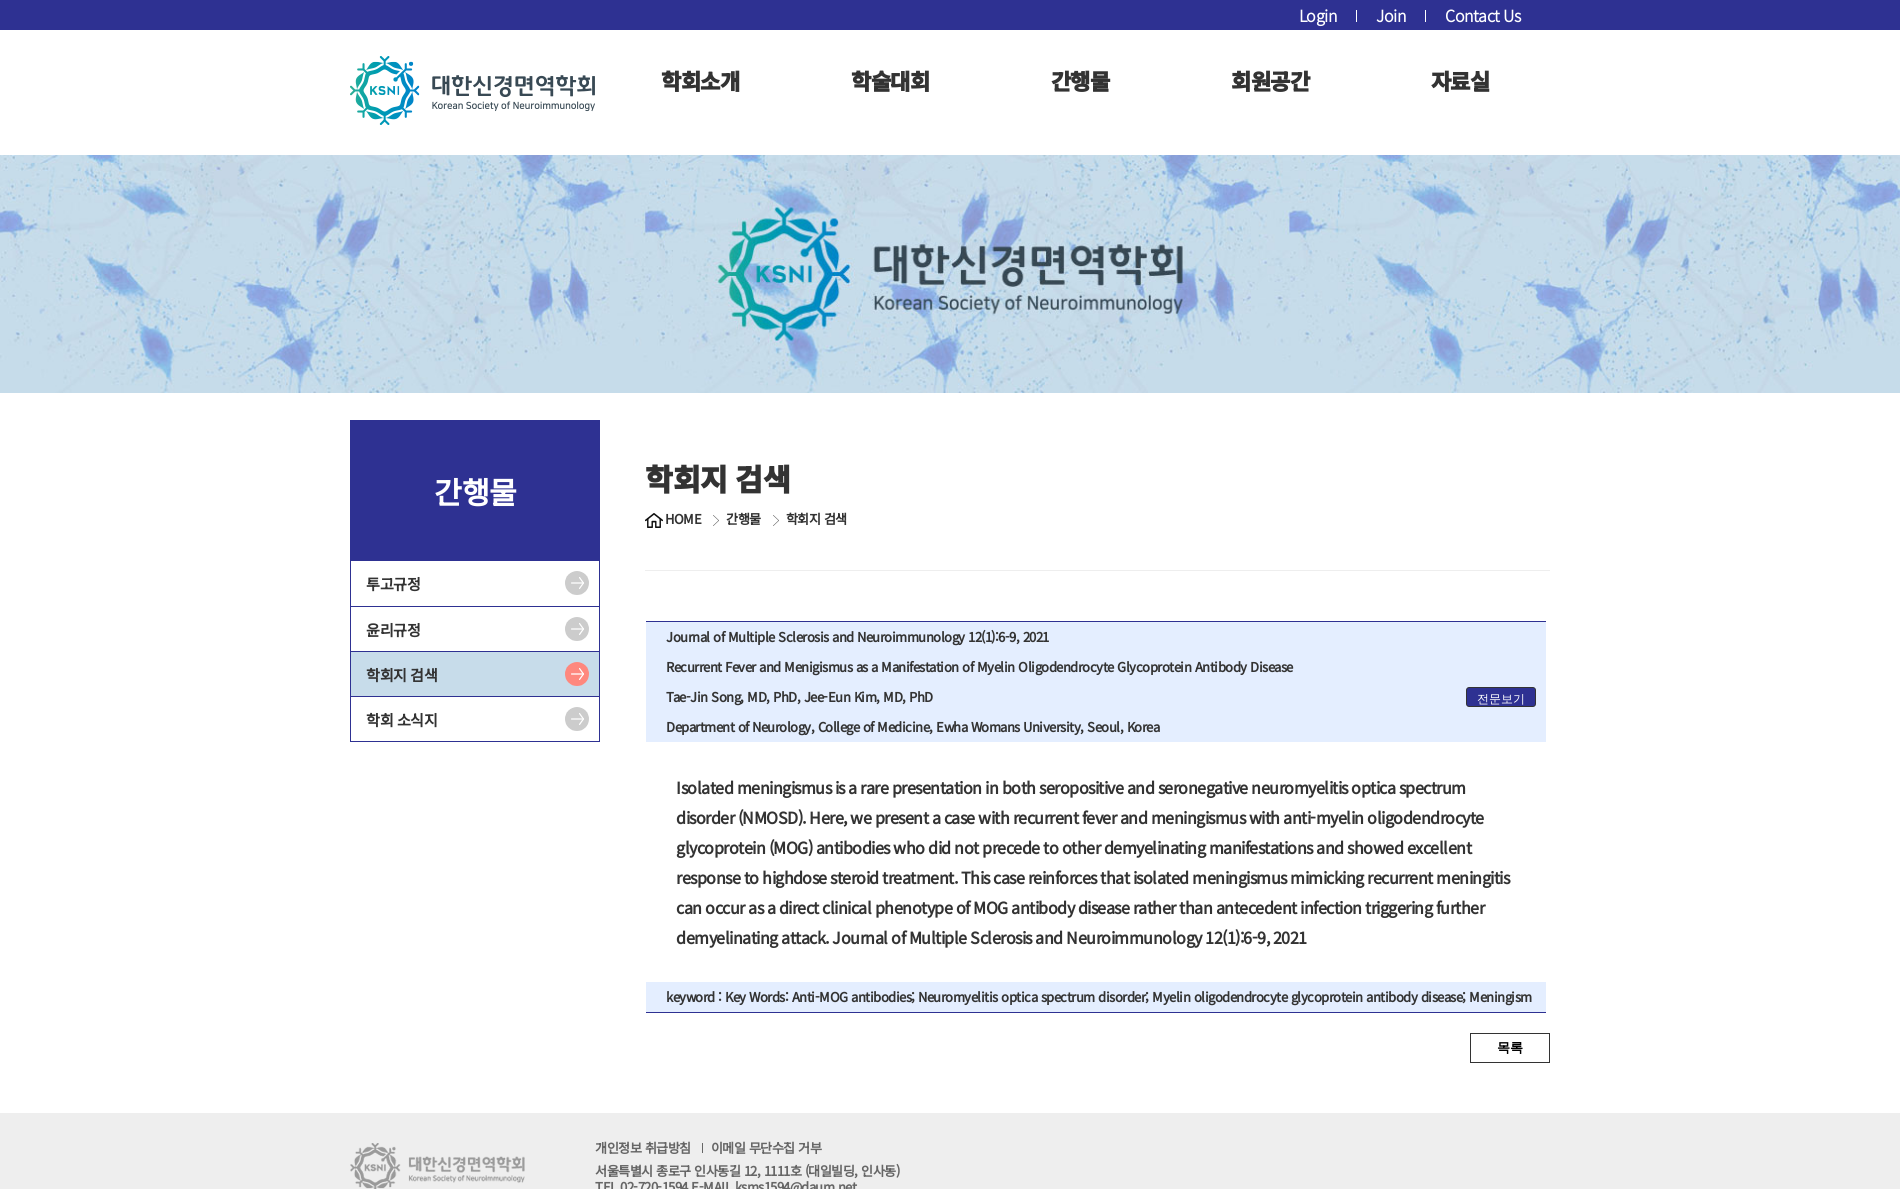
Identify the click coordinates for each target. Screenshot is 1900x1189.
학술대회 (890, 80)
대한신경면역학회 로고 (472, 90)
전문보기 (1501, 699)
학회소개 (700, 80)
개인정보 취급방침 (708, 1147)
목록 (1510, 1047)
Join (1390, 15)
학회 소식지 (401, 719)
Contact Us (1482, 15)
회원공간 (1270, 80)
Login (1318, 15)
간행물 (1080, 80)
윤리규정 (393, 629)
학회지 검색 (401, 674)
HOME (683, 519)
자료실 (1460, 80)
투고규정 (393, 583)
